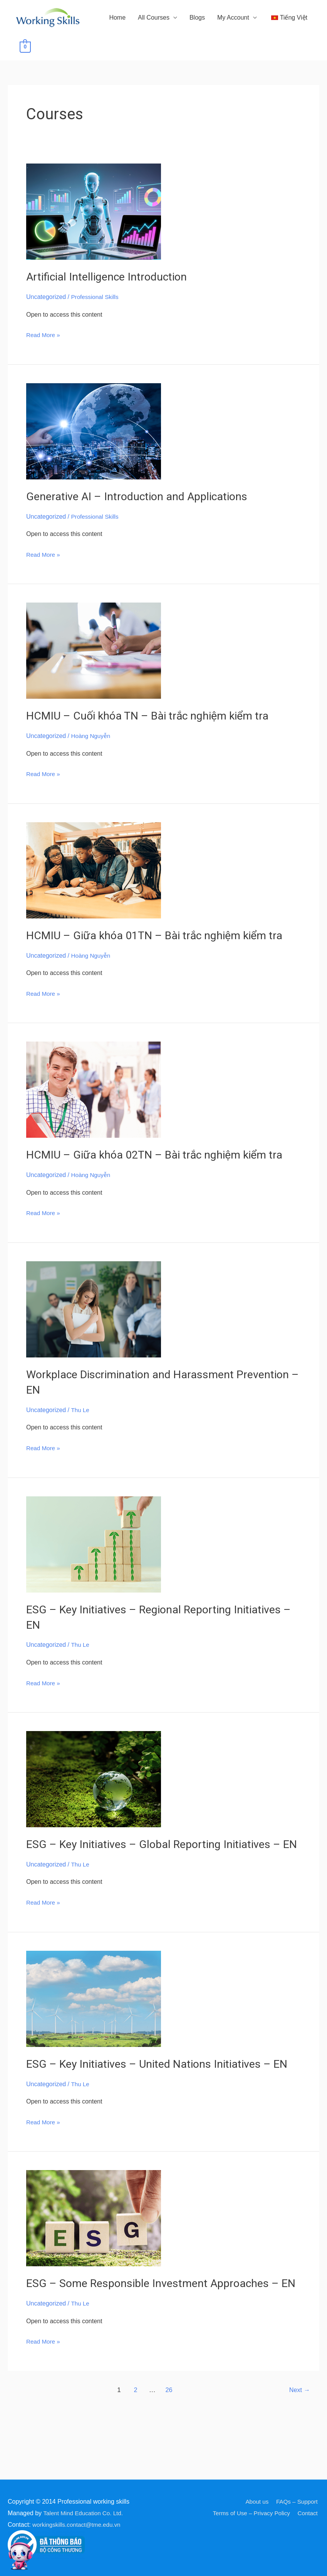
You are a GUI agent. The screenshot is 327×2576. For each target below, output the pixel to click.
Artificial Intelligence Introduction (112, 292)
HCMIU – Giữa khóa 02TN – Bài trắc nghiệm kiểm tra (161, 1168)
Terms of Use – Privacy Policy (249, 2513)
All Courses (130, 63)
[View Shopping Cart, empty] (301, 63)
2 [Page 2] (134, 2446)
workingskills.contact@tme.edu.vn (78, 2524)
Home (94, 63)
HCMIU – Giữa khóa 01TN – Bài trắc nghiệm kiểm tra (161, 950)
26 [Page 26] (168, 2446)
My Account (210, 63)
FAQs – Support (297, 2501)
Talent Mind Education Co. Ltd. (85, 2513)
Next (299, 2446)
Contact (308, 2513)
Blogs (173, 63)
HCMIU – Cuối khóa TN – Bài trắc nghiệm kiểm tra (154, 730)
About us (255, 2501)
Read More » (44, 349)
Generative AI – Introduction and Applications (144, 511)
